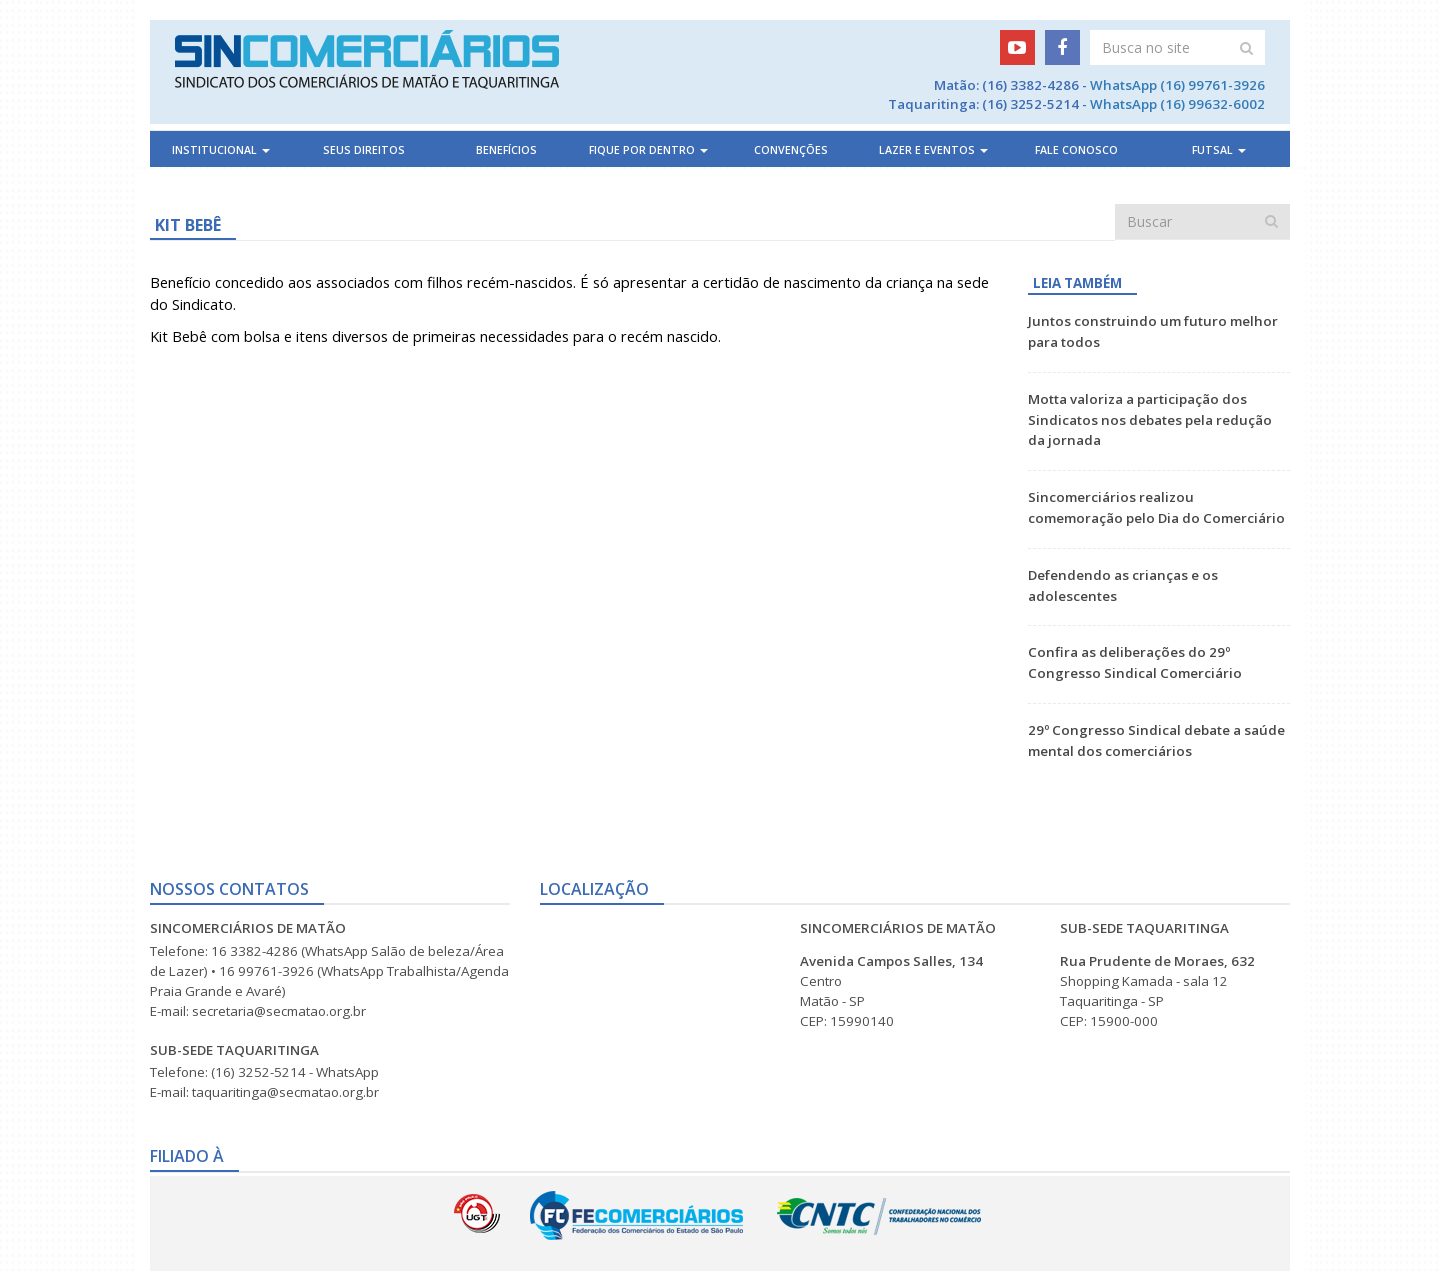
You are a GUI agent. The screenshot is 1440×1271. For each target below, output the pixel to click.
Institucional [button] (221, 150)
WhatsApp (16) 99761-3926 (1177, 85)
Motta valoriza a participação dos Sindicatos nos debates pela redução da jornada (1150, 420)
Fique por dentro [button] (648, 150)
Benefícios (506, 150)
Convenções (791, 150)
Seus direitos (364, 150)
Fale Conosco (1076, 150)
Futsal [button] (1219, 150)
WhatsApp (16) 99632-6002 (1177, 104)
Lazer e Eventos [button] (933, 150)
